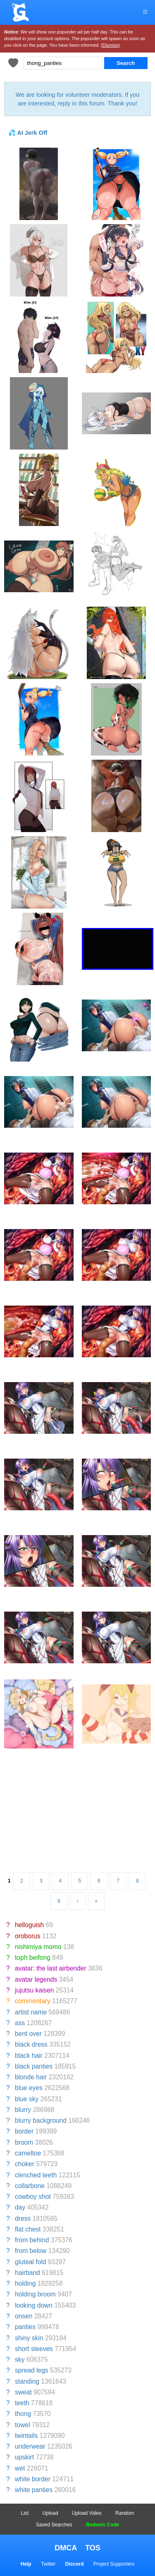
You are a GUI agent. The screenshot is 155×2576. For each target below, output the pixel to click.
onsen (24, 2316)
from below (30, 2250)
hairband (27, 2272)
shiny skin (29, 2338)
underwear (30, 2446)
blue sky (26, 2098)
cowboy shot (33, 2196)
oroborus (28, 1936)
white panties (33, 2489)
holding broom (35, 2294)
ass (20, 2022)
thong (23, 2413)
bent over (28, 2033)
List (25, 2513)
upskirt (24, 2457)
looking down (33, 2305)
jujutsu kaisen (34, 1990)
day (20, 2207)
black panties (33, 2066)
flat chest (28, 2229)
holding (25, 2283)
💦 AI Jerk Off (27, 132)
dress (23, 2218)
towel (22, 2424)
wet (20, 2468)
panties (25, 2326)
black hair (29, 2055)
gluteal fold (30, 2261)
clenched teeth (36, 2175)
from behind (32, 2240)
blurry (23, 2109)
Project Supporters (113, 2564)
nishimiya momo (38, 1946)
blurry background (41, 2120)
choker (24, 2163)
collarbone (30, 2185)
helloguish (29, 1924)
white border (32, 2479)
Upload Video (87, 2513)
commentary (32, 2000)
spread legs (31, 2370)
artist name (31, 2012)
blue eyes (29, 2087)
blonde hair (31, 2077)
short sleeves (34, 2348)
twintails (26, 2435)
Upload (50, 2513)
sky (19, 2359)
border (24, 2131)
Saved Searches (54, 2525)
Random (124, 2513)
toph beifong (32, 1957)
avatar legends (36, 1979)
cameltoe (28, 2153)
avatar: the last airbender (50, 1968)
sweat (23, 2392)
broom (24, 2142)
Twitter (48, 2564)
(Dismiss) (110, 45)
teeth (22, 2402)
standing (27, 2381)
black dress (31, 2044)
